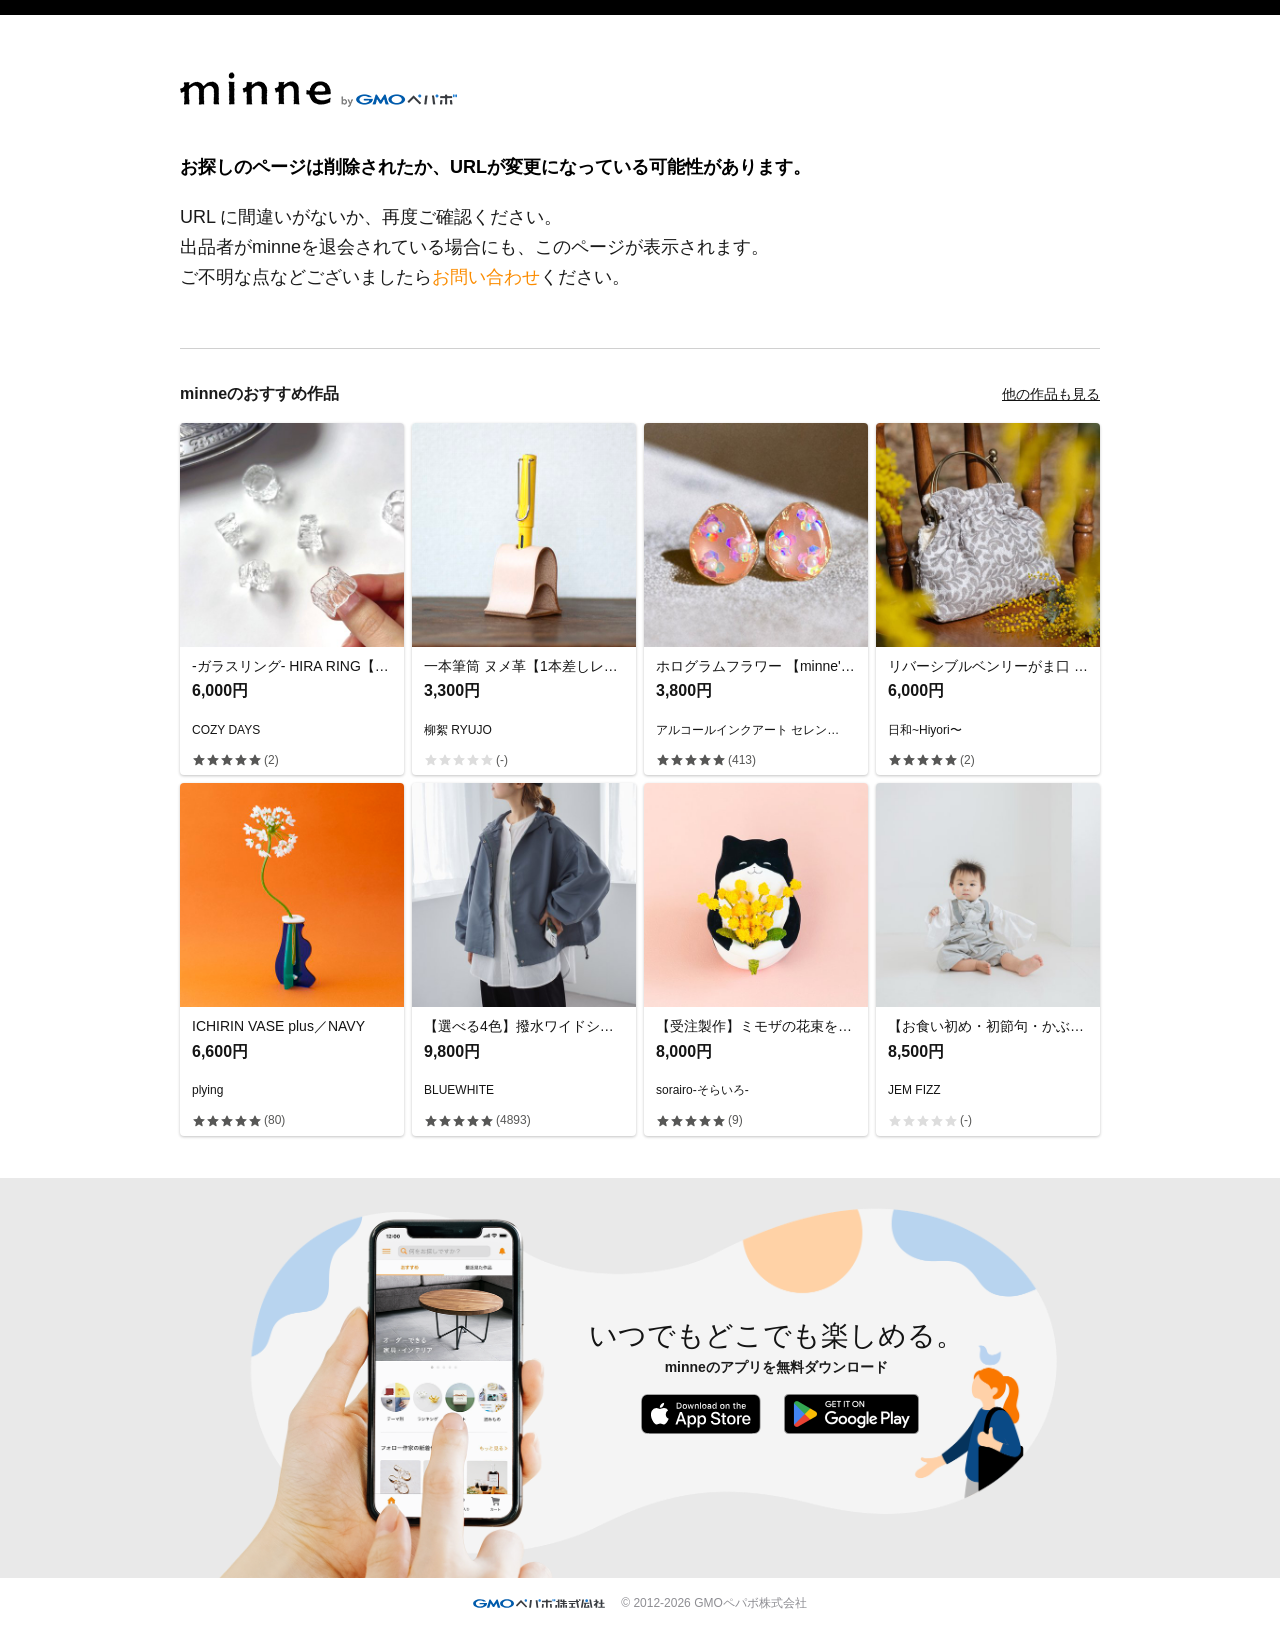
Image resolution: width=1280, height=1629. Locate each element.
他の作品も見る (1051, 394)
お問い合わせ (486, 277)
